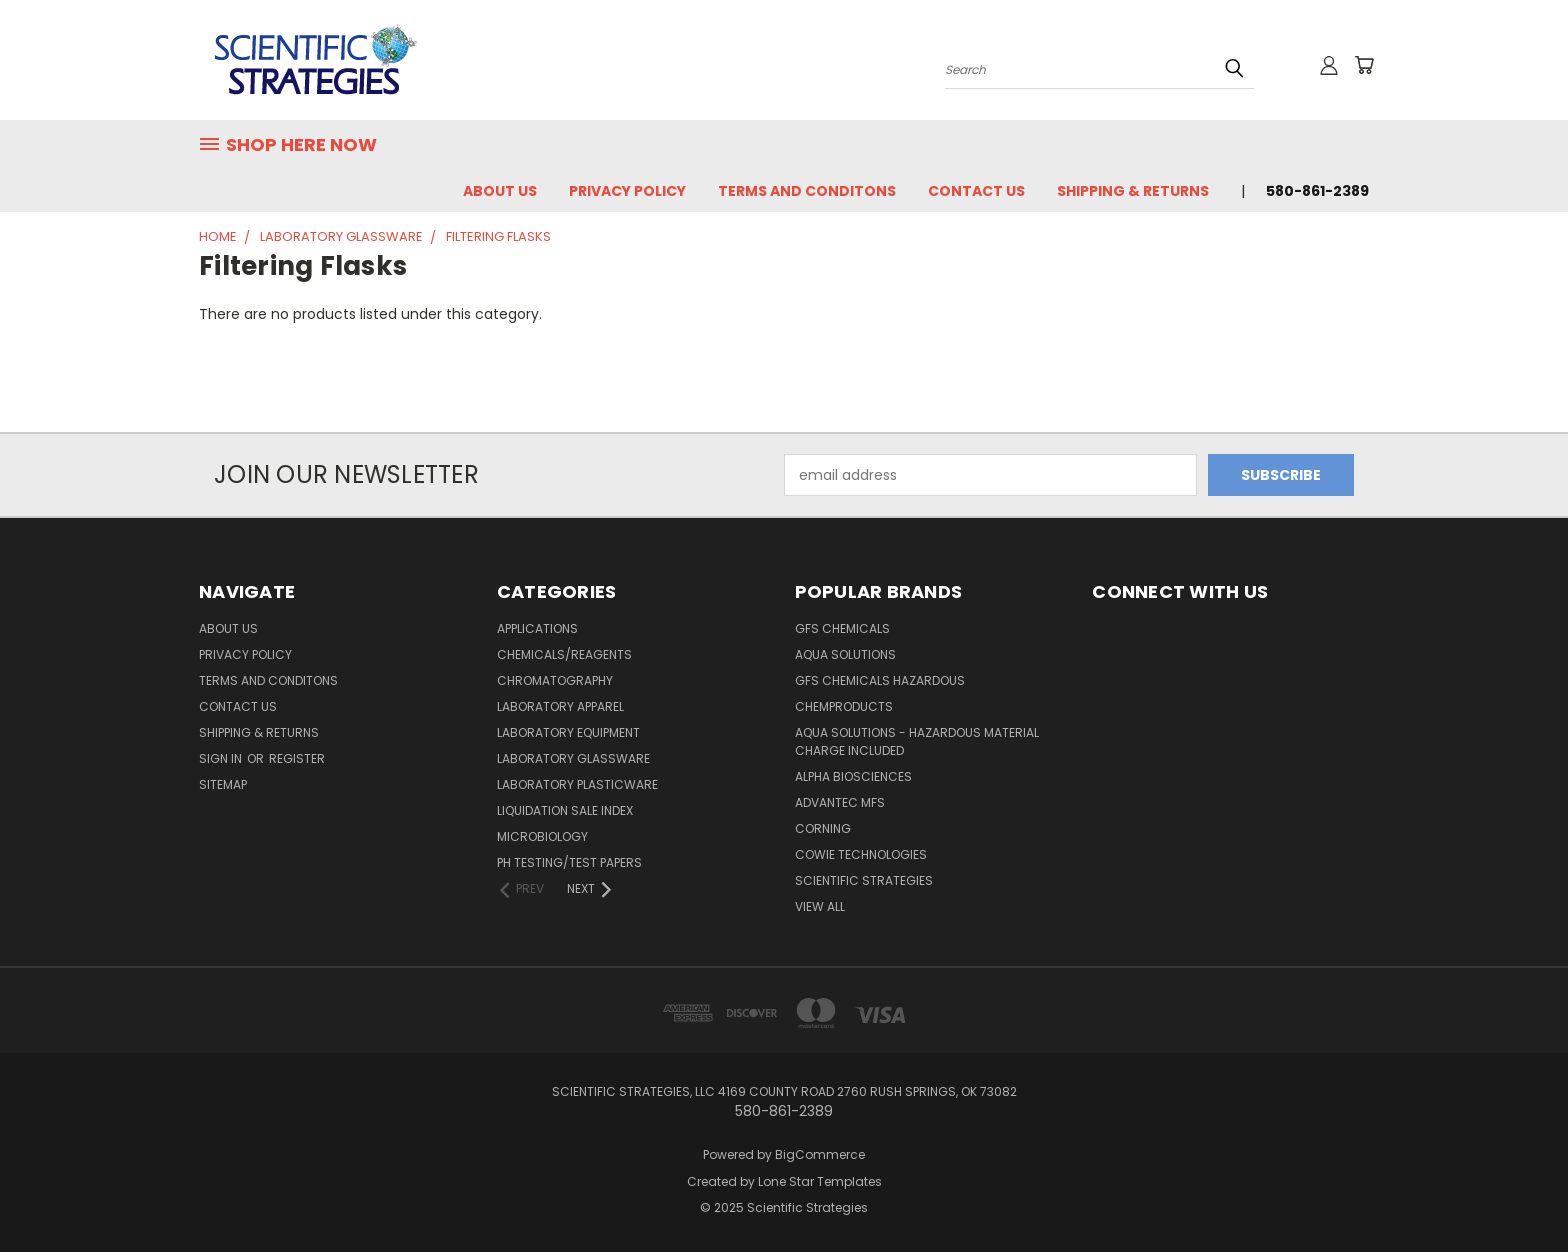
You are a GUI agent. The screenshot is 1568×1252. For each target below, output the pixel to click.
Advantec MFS (840, 802)
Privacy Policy (627, 191)
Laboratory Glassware (573, 758)
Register (297, 758)
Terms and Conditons (807, 191)
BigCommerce (820, 1154)
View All (820, 906)
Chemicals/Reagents (564, 654)
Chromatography (555, 680)
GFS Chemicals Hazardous (880, 680)
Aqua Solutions (845, 654)
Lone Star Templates (820, 1181)
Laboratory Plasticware (577, 784)
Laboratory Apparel (560, 706)
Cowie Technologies (861, 854)
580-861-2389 (1317, 191)
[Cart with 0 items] (1364, 65)
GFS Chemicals (842, 628)
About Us (500, 191)
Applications (537, 628)
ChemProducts (844, 706)
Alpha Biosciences (853, 776)
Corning (823, 828)
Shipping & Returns (1133, 191)
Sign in (222, 758)
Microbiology (542, 836)
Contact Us (976, 191)
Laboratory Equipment (568, 732)
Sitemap (223, 784)
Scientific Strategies (864, 880)
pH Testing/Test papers (569, 862)
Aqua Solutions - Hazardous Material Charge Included (917, 741)
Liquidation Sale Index (565, 810)
